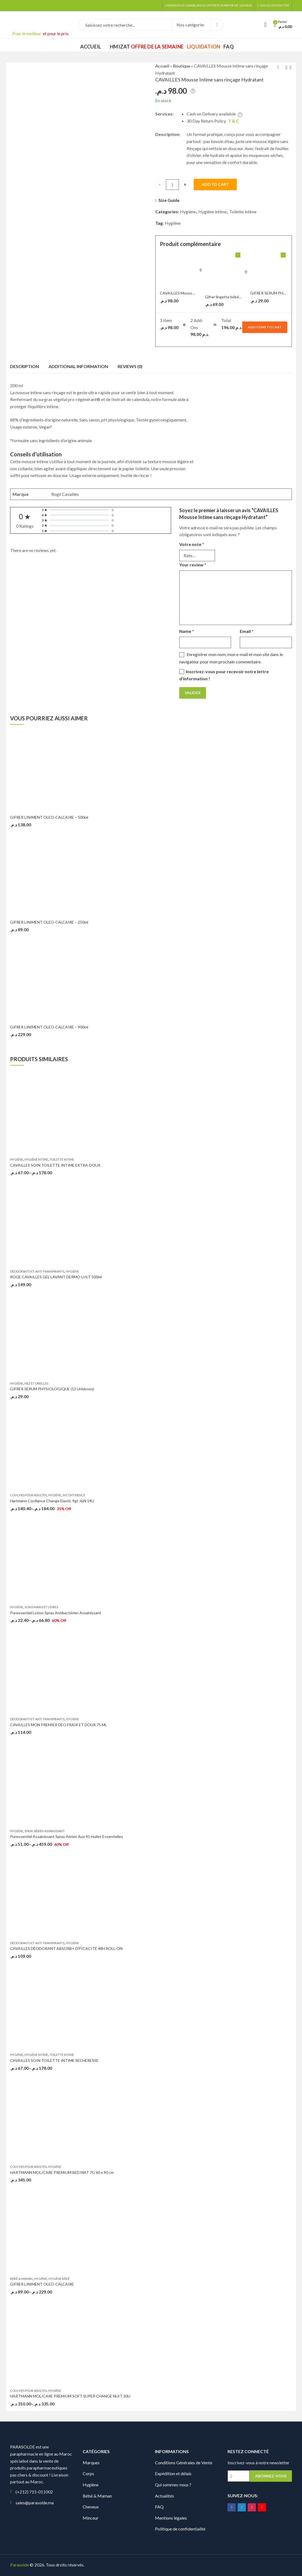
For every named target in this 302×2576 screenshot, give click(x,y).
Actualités (164, 2495)
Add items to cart (265, 327)
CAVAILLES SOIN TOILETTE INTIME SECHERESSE (54, 2060)
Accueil (162, 65)
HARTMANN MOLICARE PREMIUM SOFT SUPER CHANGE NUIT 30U (70, 2396)
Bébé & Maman (21, 2278)
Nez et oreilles (36, 1383)
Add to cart (215, 184)
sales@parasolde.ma (35, 2502)
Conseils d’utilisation (36, 454)
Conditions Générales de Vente (183, 2462)
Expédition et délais (173, 2473)
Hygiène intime (212, 211)
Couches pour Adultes (28, 1495)
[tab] (24, 366)
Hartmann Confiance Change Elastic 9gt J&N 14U (52, 1500)
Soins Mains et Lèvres (41, 1607)
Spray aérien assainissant (45, 1831)
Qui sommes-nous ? (173, 2484)
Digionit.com (103, 2564)
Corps (88, 2473)
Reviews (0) (130, 366)
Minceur (90, 2517)
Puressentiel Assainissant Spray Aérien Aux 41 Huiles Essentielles (66, 1836)
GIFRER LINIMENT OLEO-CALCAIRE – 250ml (49, 922)
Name (186, 631)
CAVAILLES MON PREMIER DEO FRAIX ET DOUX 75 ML (58, 1724)
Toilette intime (242, 211)
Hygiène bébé (59, 2278)
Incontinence (74, 1495)
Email (246, 631)
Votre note (191, 544)
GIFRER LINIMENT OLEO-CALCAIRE (42, 2284)
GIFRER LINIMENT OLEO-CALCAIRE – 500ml (49, 817)
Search (217, 25)
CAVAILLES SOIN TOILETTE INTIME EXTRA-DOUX (55, 1165)
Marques (91, 2462)
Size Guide (169, 200)
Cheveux (91, 2506)
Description (24, 366)
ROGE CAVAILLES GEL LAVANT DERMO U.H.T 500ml (56, 1277)
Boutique (181, 65)
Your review (192, 564)
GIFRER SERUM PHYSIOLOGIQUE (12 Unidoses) (52, 1388)
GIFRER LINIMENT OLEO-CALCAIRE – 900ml (49, 1027)
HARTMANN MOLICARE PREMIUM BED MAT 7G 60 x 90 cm (62, 2172)
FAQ (159, 2506)
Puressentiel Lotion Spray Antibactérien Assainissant (55, 1612)
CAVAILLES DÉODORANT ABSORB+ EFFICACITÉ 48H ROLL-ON (66, 1948)
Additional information (78, 366)
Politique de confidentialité (180, 2528)
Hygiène (188, 211)
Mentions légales (171, 2517)
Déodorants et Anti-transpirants (37, 1271)
